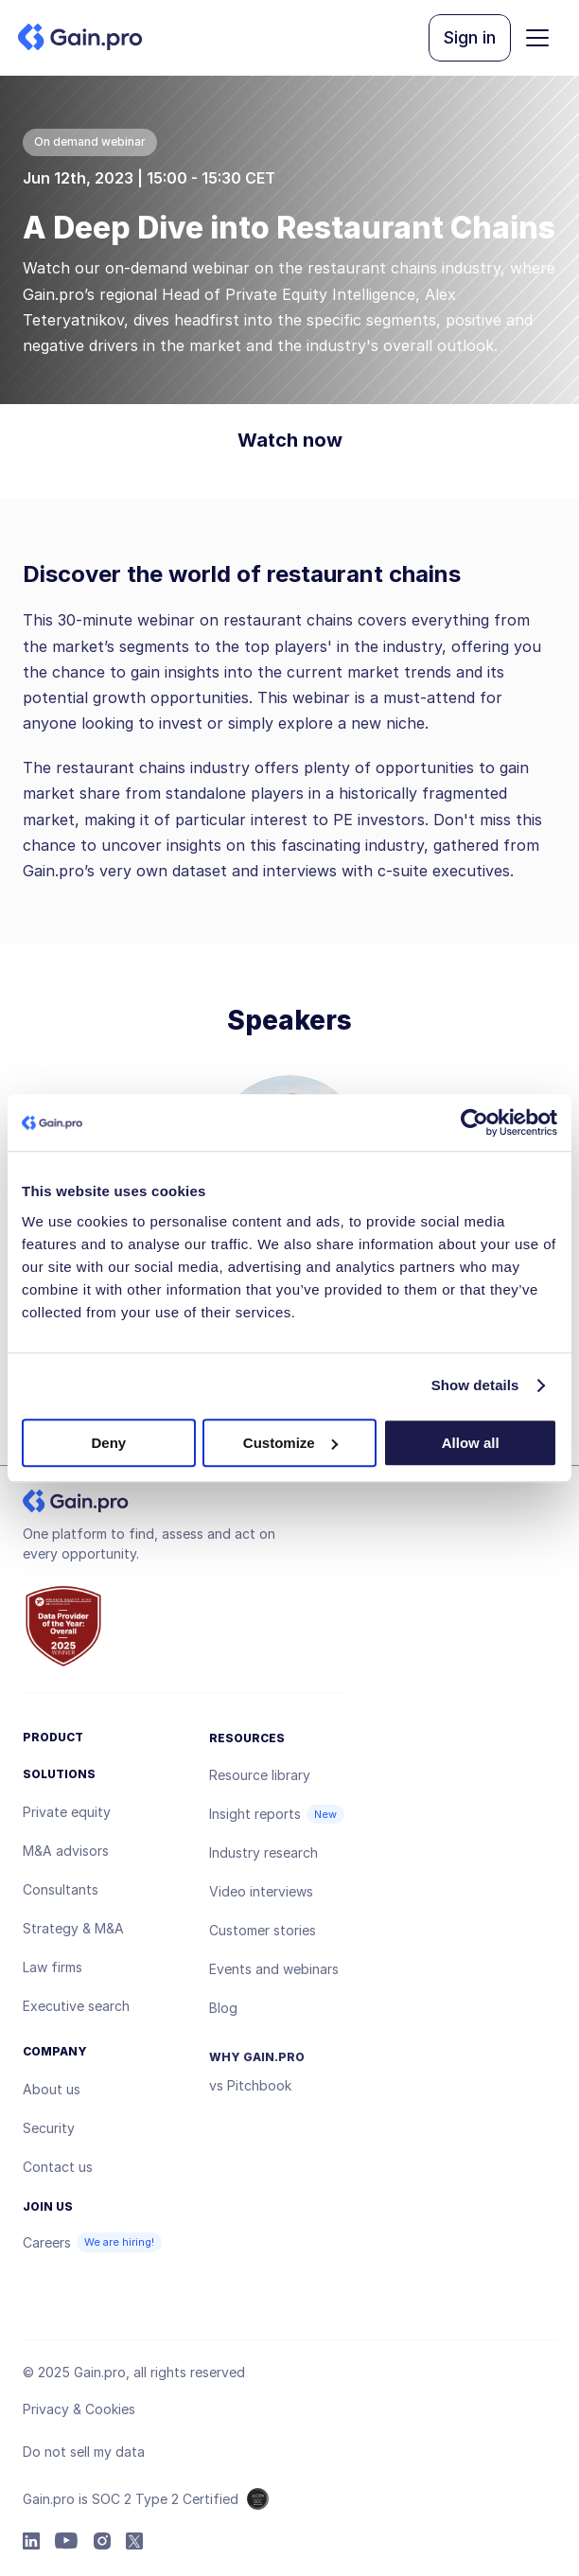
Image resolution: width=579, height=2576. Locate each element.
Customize (290, 1443)
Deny (108, 1443)
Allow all (471, 1443)
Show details (475, 1385)
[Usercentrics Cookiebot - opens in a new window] (474, 1122)
